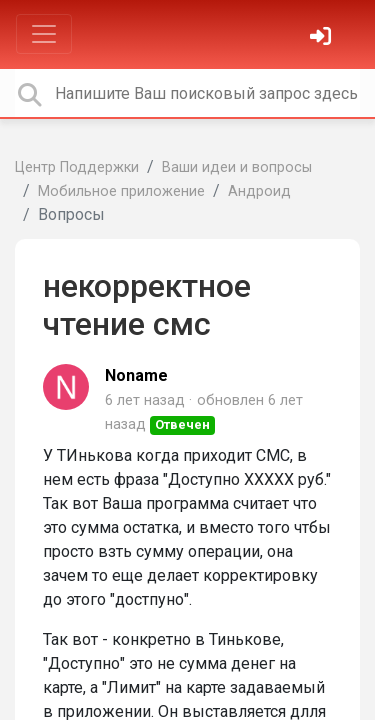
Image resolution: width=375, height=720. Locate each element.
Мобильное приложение (121, 191)
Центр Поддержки (77, 167)
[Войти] (323, 38)
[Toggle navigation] (44, 34)
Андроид (259, 191)
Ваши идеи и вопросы (237, 167)
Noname (136, 375)
